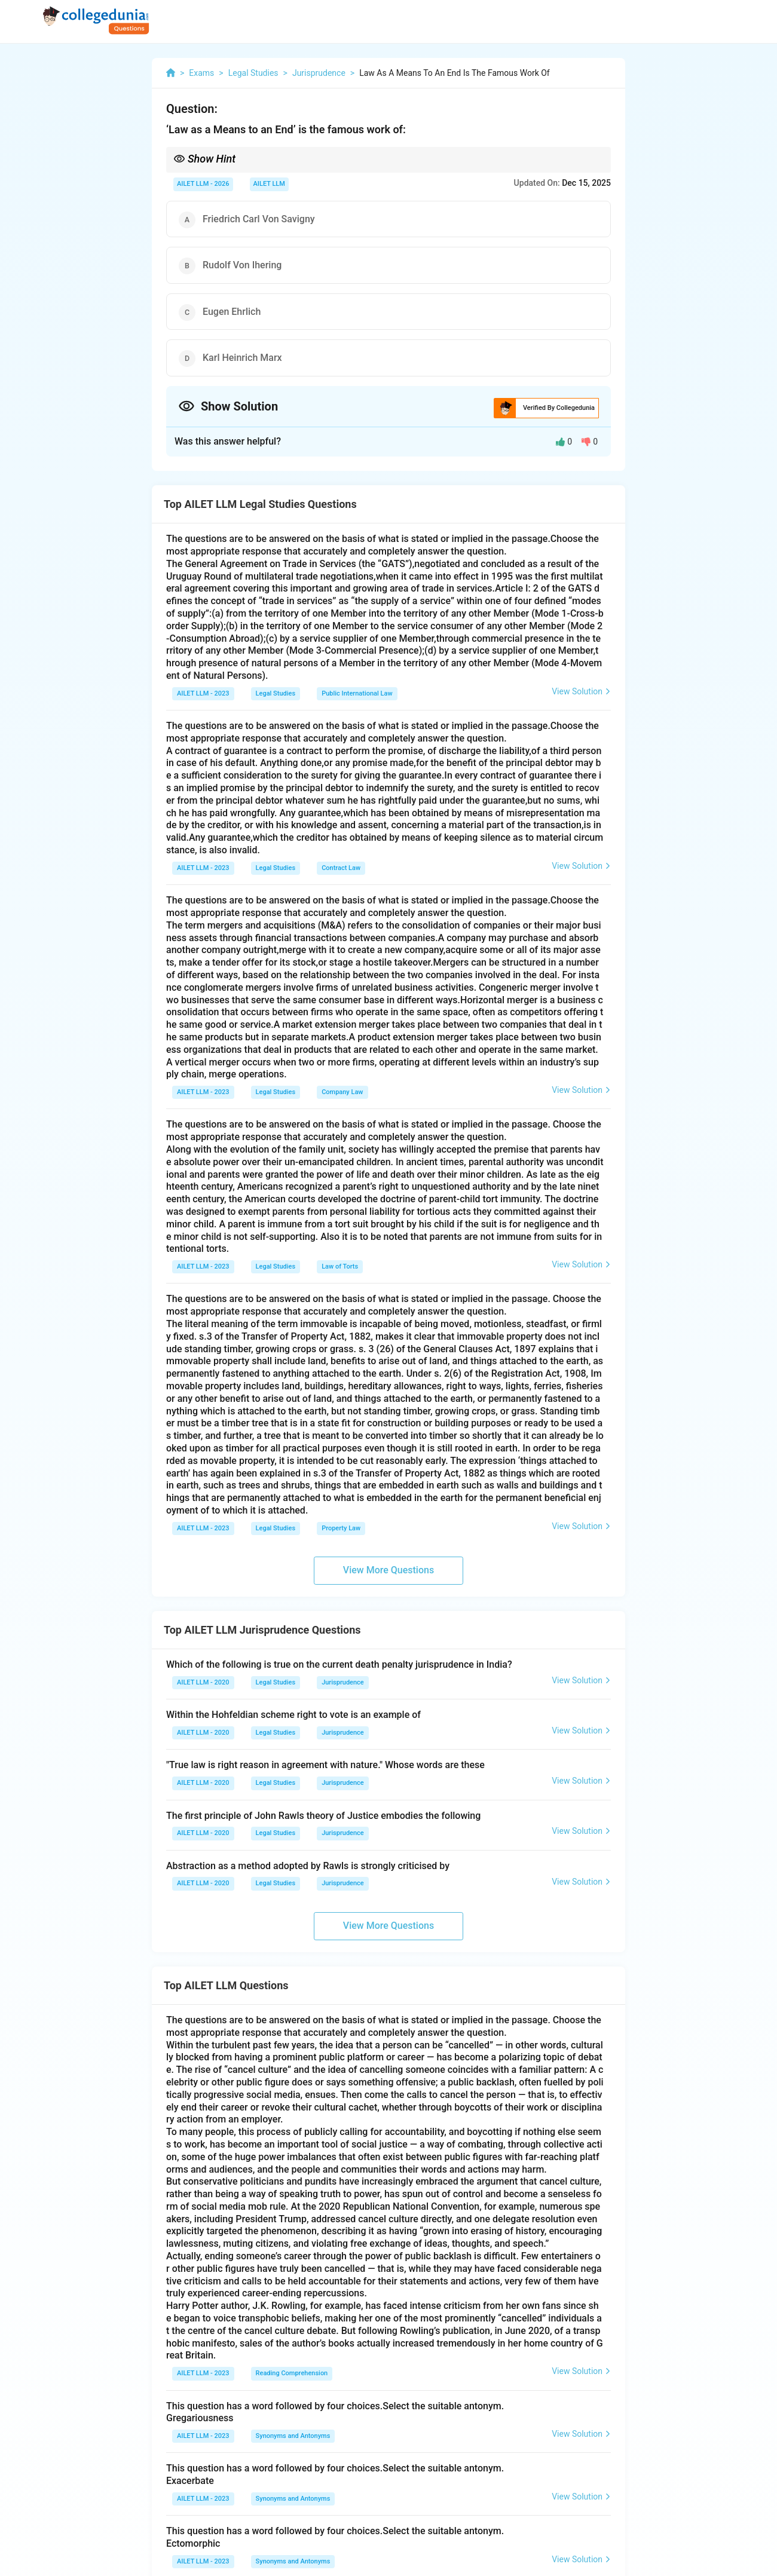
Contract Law (341, 868)
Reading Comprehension (292, 2373)
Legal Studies (276, 693)
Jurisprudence (343, 1682)
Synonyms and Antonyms (293, 2436)
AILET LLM (269, 184)
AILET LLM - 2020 (203, 1682)
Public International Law (357, 693)
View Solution (581, 691)
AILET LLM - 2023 (203, 693)
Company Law (342, 1092)
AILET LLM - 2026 (203, 184)
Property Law (341, 1528)
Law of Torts (340, 1266)
